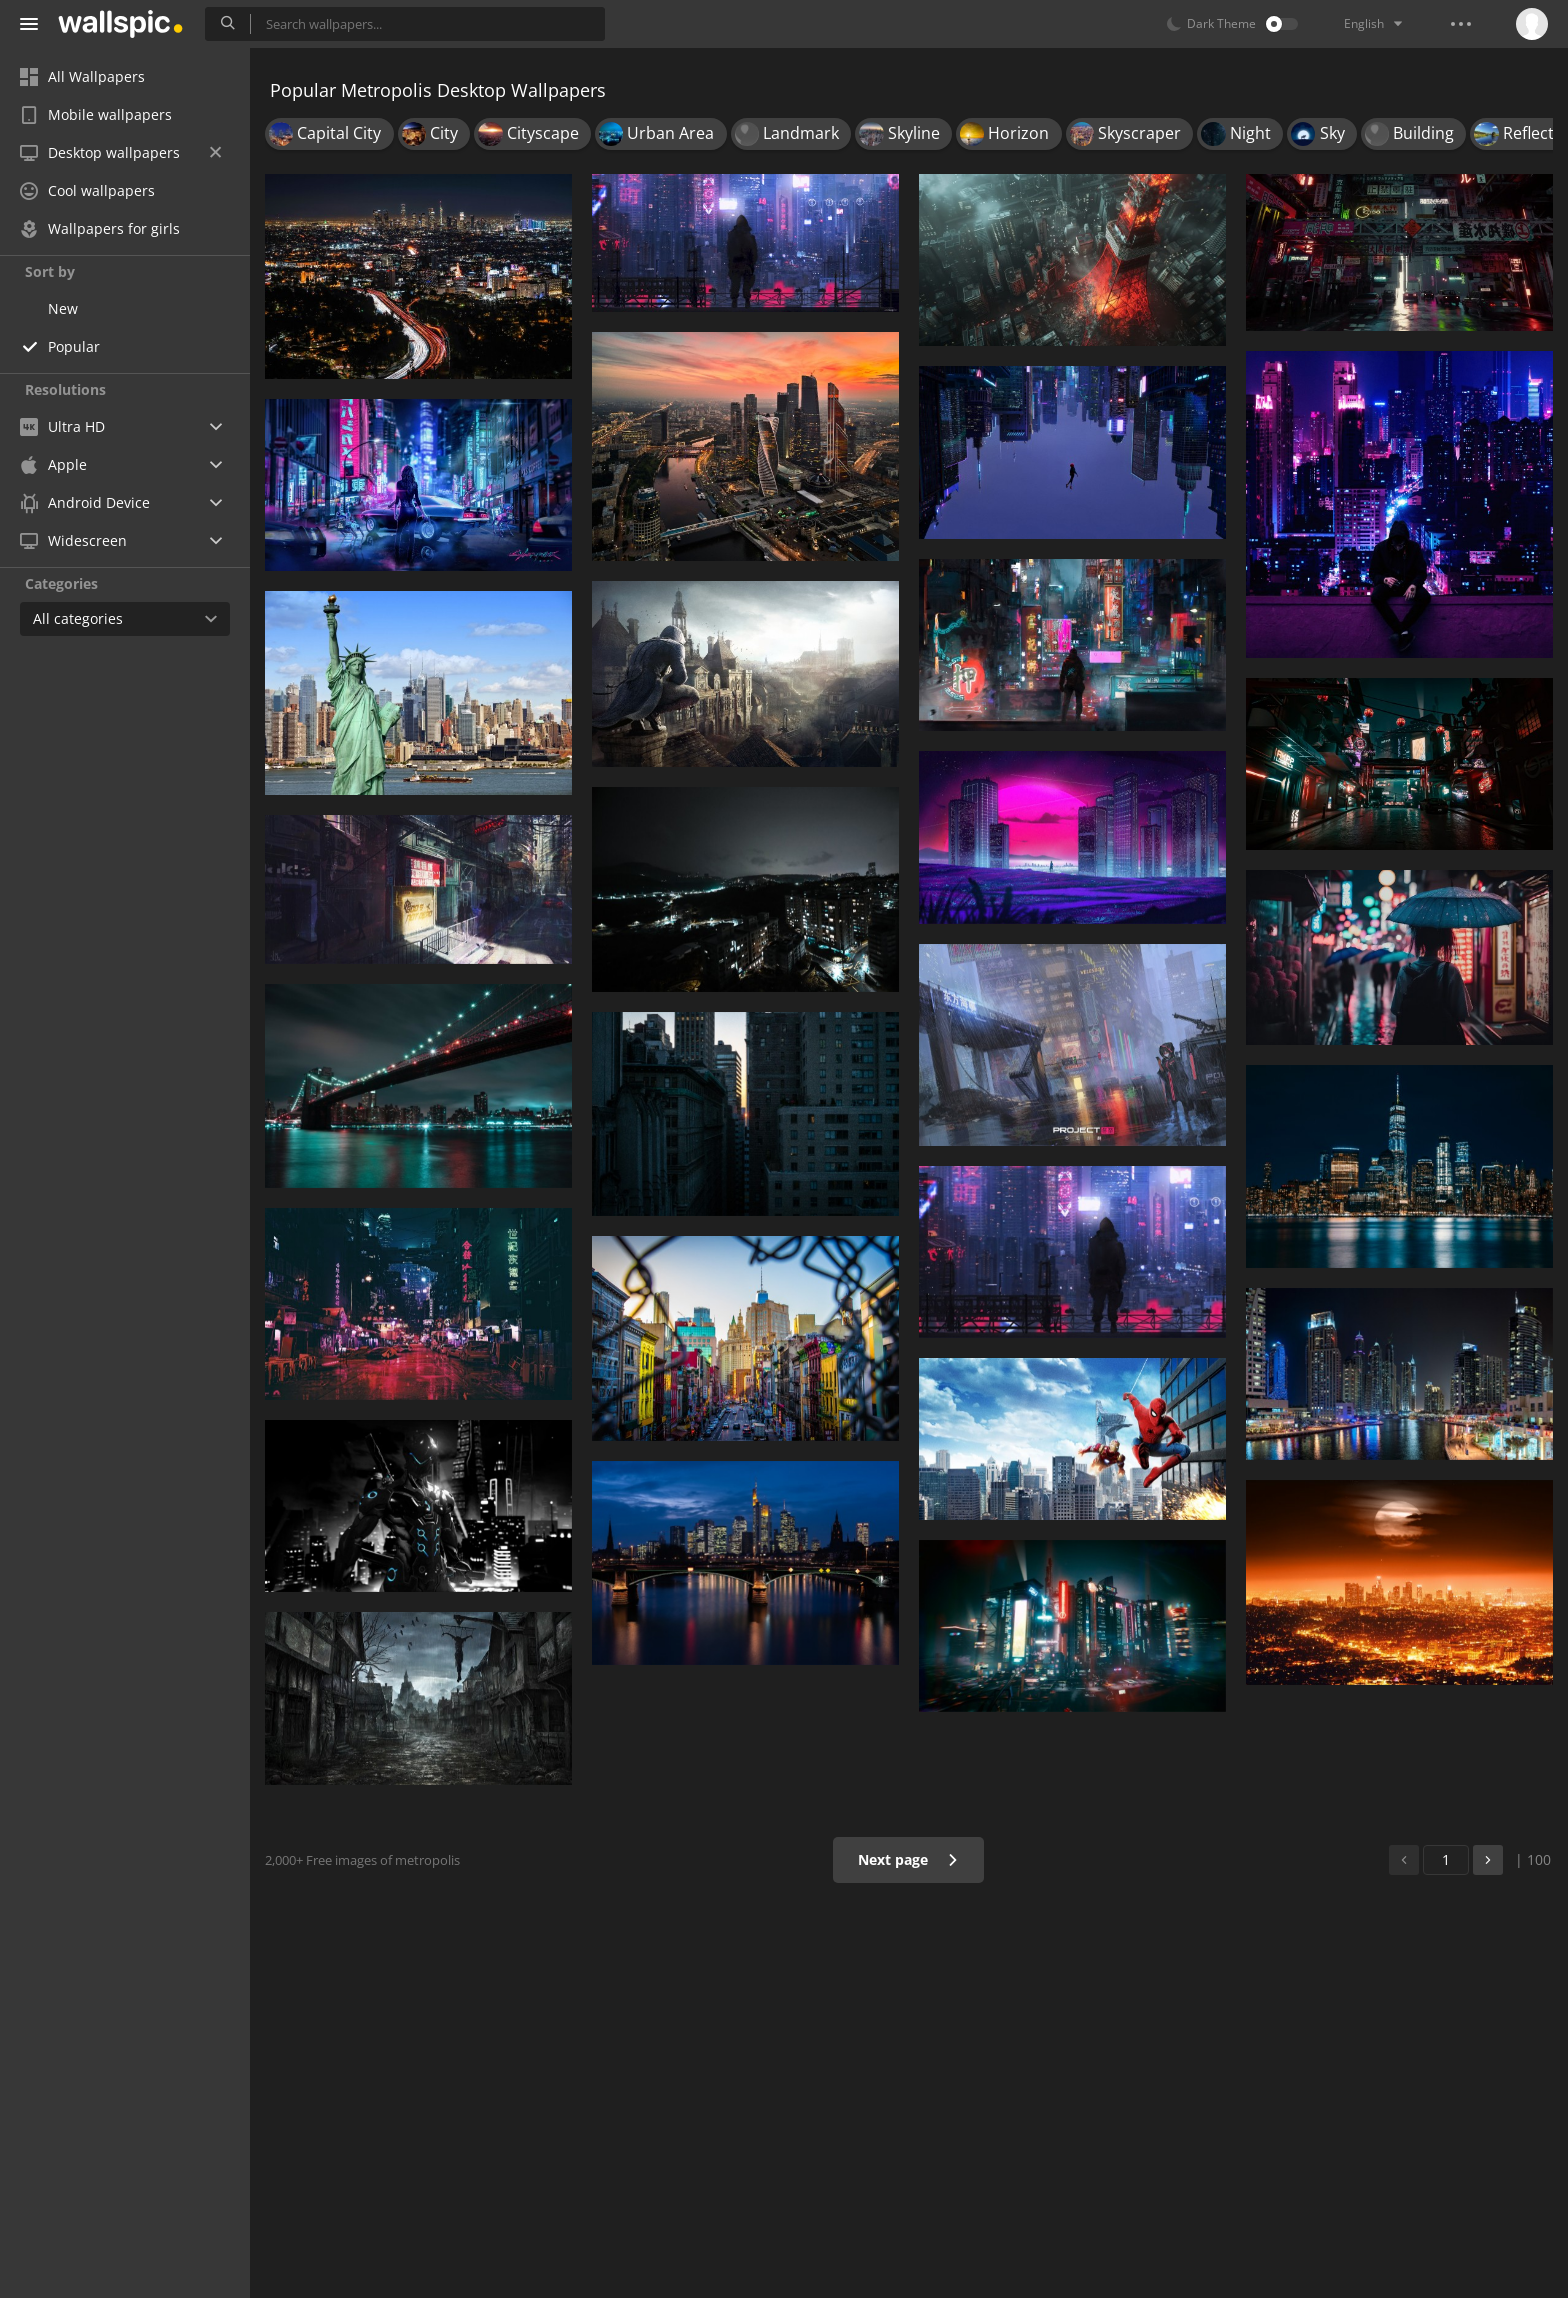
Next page (908, 1859)
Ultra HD (62, 426)
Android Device (85, 503)
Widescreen (73, 540)
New (63, 308)
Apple (53, 464)
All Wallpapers (82, 76)
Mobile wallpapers (96, 114)
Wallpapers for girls (100, 228)
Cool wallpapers (87, 190)
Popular (74, 346)
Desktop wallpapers (120, 152)
